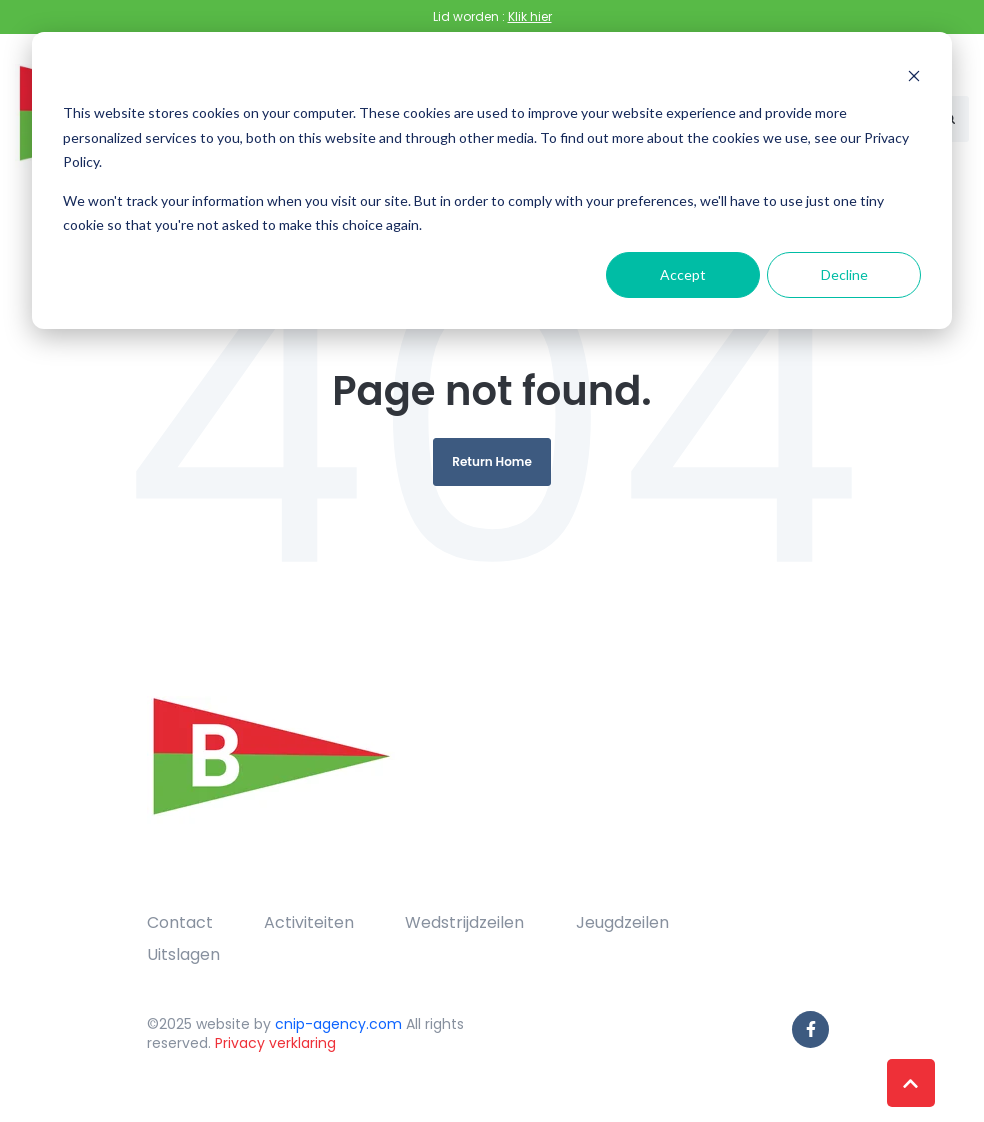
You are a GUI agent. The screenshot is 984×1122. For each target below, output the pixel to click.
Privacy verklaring (275, 1043)
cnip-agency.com (338, 1024)
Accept (683, 274)
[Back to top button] (911, 1083)
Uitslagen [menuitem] (183, 954)
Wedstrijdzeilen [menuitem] (464, 922)
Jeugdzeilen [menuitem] (622, 922)
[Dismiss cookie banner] (914, 75)
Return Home (492, 461)
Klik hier (530, 16)
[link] (272, 777)
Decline (844, 274)
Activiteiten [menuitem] (309, 922)
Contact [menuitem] (180, 922)
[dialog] (492, 180)
